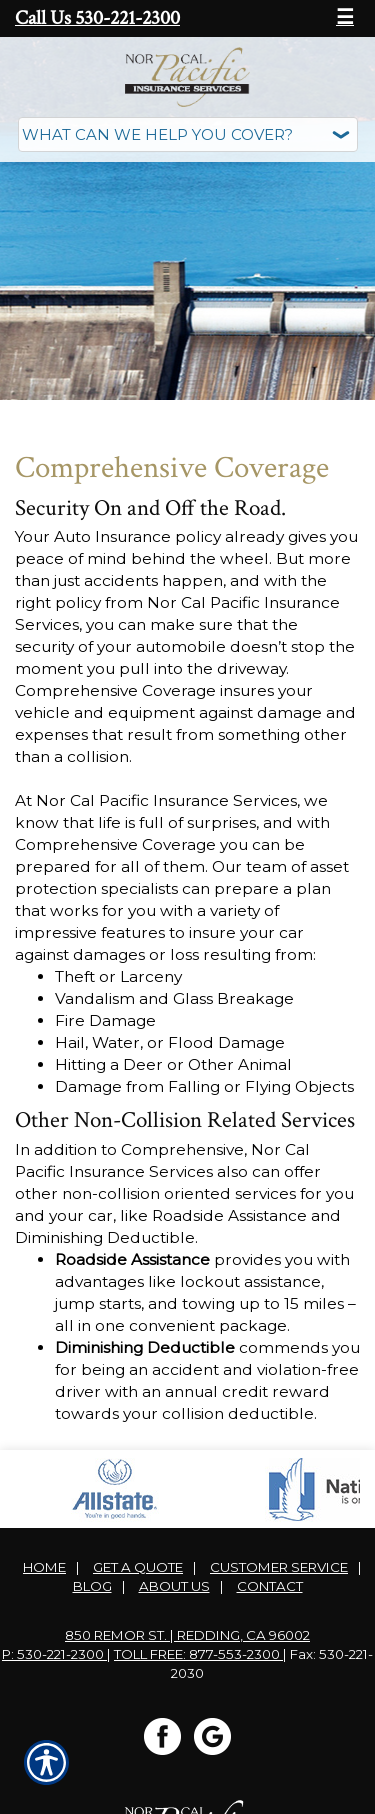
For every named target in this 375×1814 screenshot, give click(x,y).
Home (44, 1567)
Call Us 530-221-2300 (97, 18)
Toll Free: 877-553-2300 (198, 1654)
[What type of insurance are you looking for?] (188, 134)
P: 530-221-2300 (54, 1654)
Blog (92, 1586)
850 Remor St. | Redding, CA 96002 (187, 1635)
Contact (270, 1586)
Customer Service (279, 1567)
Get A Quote (138, 1567)
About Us (174, 1586)
